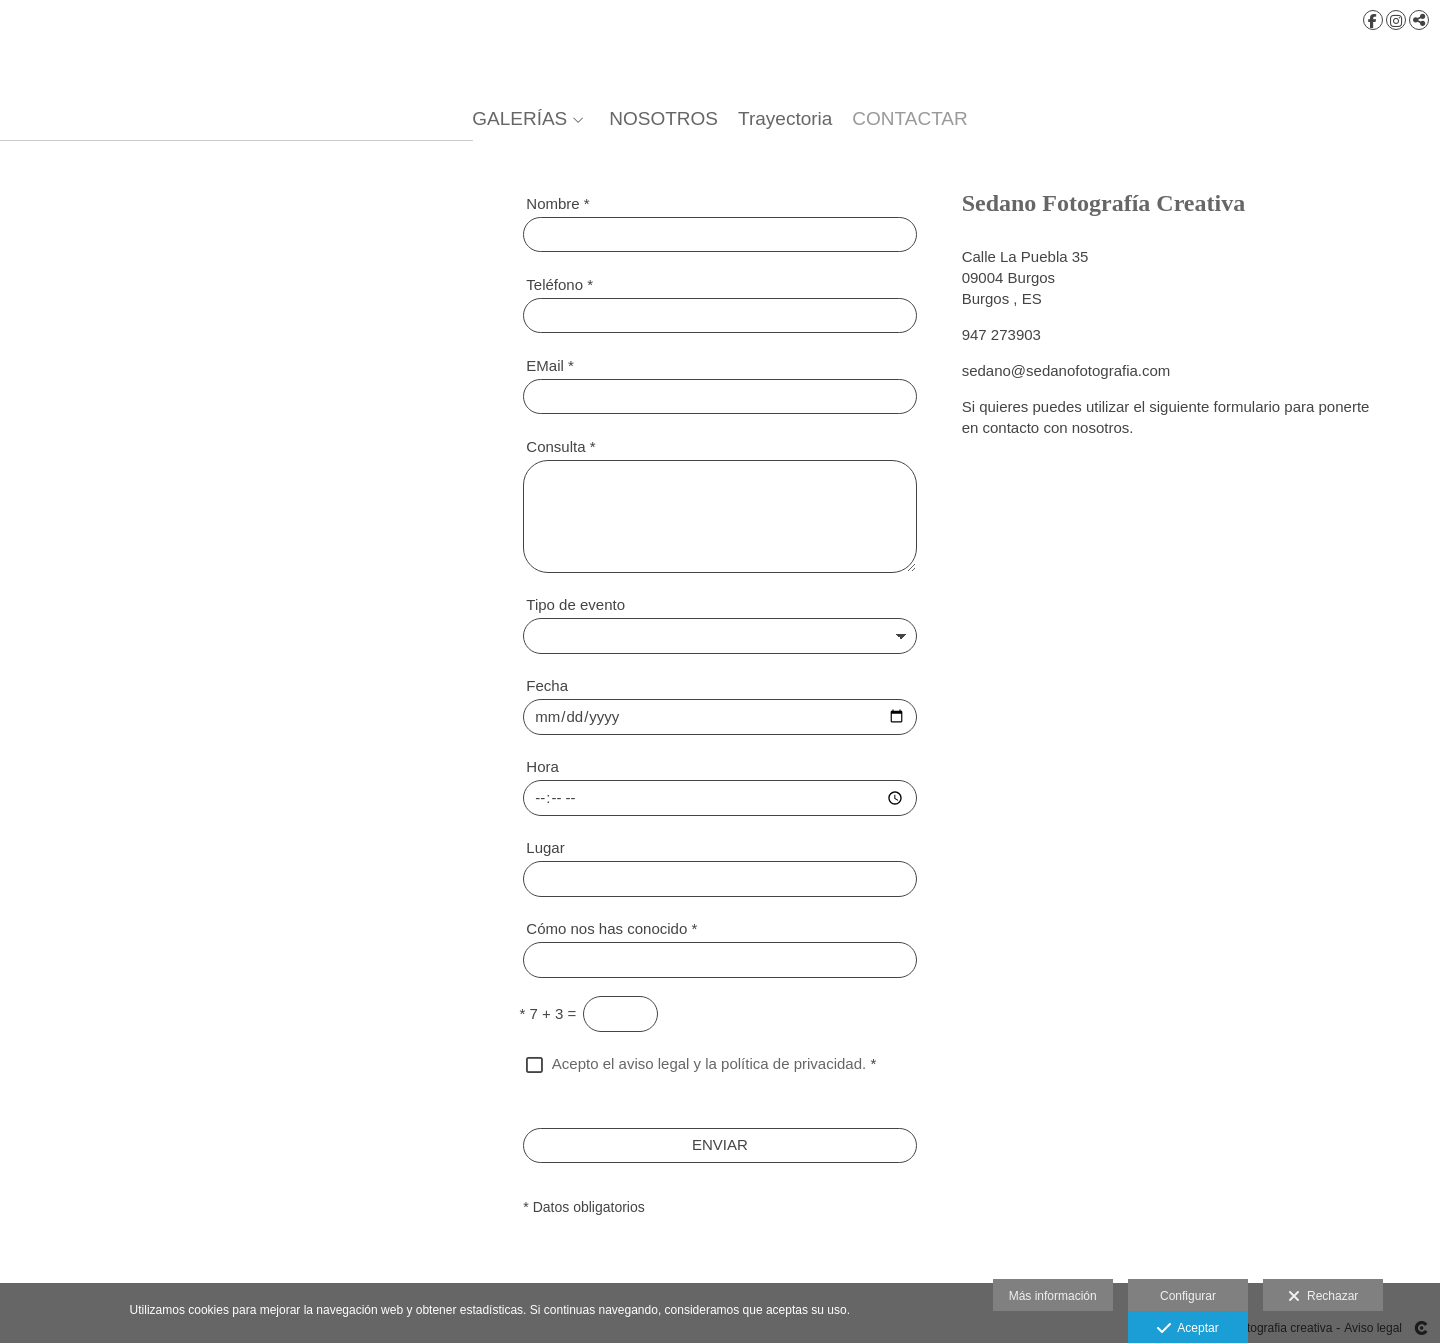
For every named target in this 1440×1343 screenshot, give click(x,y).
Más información (1053, 1296)
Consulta (560, 446)
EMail (550, 365)
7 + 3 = (548, 1013)
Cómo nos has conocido (611, 928)
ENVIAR (720, 1144)
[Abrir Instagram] (1396, 20)
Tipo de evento (575, 604)
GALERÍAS (519, 120)
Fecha (547, 685)
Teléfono (559, 284)
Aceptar (1187, 1329)
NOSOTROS (663, 120)
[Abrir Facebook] (1373, 20)
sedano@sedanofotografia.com (1066, 370)
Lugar (545, 847)
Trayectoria (785, 120)
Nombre (557, 203)
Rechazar (1323, 1297)
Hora (542, 766)
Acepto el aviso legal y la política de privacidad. (709, 1063)
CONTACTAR (909, 120)
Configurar (1188, 1296)
